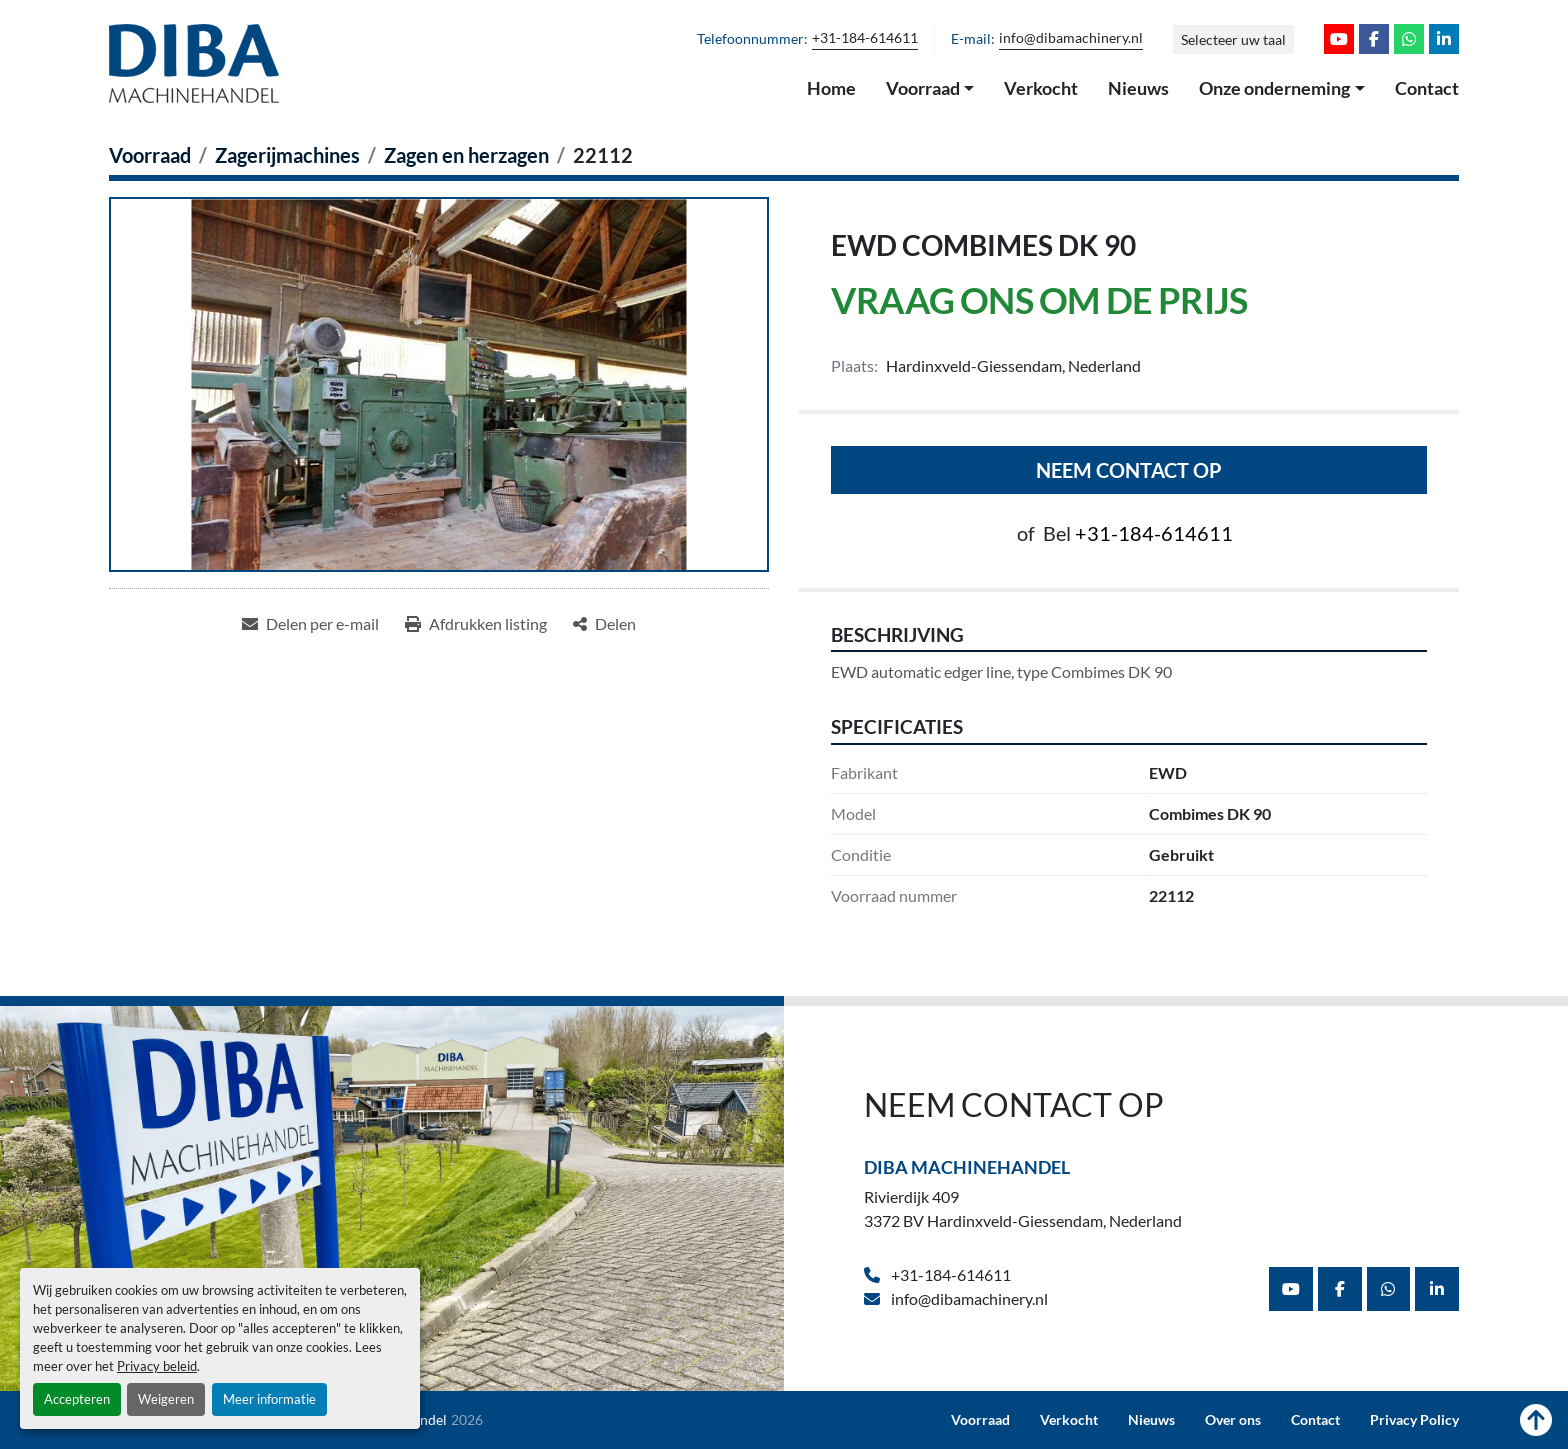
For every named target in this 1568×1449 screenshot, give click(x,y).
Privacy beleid (157, 1366)
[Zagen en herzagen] (466, 155)
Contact (1427, 88)
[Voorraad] (150, 155)
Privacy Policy (1414, 1420)
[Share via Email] (310, 624)
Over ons (1233, 1420)
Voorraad (923, 88)
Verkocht (1041, 88)
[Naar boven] (1536, 1420)
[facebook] (1374, 39)
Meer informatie (269, 1399)
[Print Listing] (476, 624)
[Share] (604, 624)
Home (831, 88)
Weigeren (166, 1399)
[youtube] (1339, 39)
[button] (930, 89)
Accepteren (77, 1399)
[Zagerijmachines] (287, 155)
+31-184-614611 (865, 38)
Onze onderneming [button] (1274, 88)
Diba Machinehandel (967, 1167)
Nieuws (1138, 88)
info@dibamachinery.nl (1071, 38)
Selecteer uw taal (1233, 39)
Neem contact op (1129, 470)
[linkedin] (1444, 39)
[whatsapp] (1409, 39)
